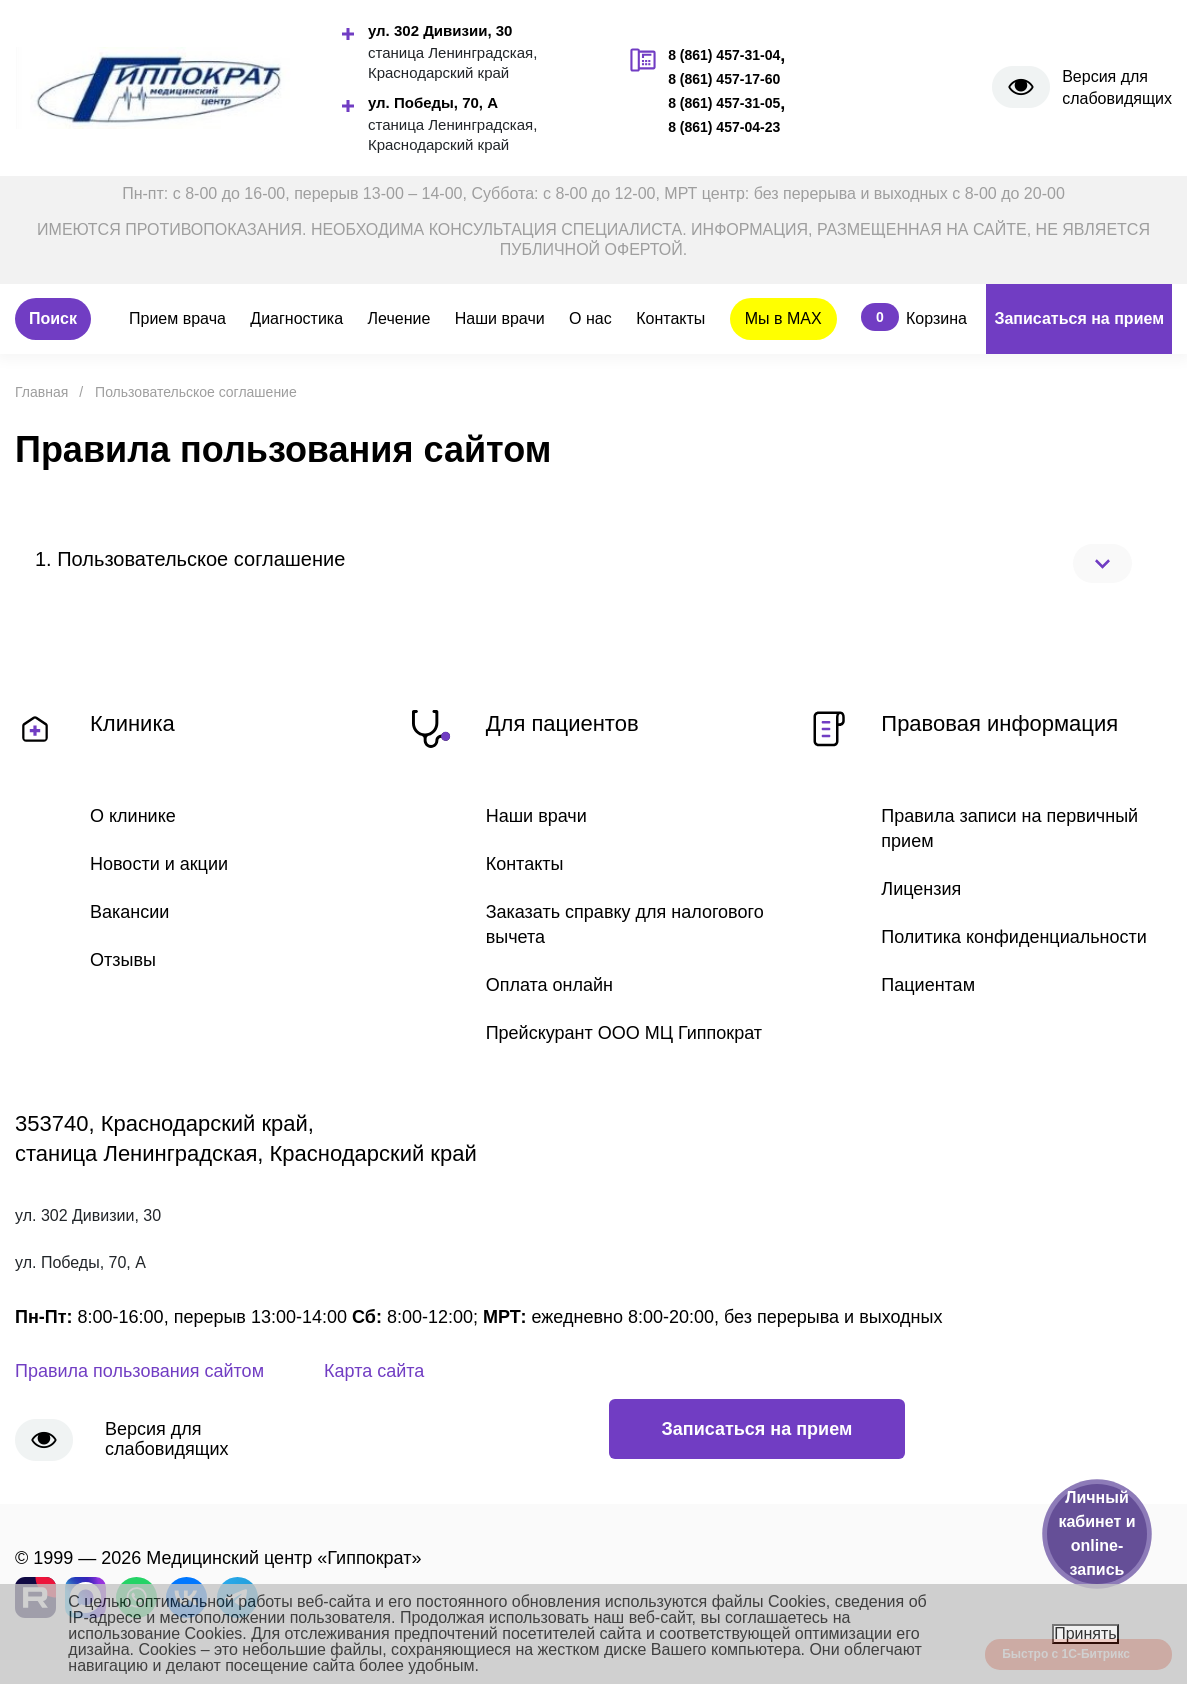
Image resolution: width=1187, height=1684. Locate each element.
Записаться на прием (1079, 318)
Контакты (670, 318)
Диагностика (296, 318)
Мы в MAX (783, 318)
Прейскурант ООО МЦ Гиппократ (624, 1033)
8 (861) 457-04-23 (724, 127)
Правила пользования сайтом (139, 1371)
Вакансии (129, 912)
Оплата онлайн (549, 985)
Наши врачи (500, 318)
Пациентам (928, 985)
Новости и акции (159, 864)
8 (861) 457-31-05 (724, 103)
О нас (590, 318)
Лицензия (921, 889)
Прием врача (177, 318)
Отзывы (123, 960)
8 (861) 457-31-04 (724, 55)
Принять (1085, 1633)
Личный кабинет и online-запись (1096, 1533)
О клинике (133, 816)
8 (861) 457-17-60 (724, 79)
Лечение (399, 318)
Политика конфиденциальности (1014, 937)
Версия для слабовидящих (1117, 87)
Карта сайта (374, 1371)
